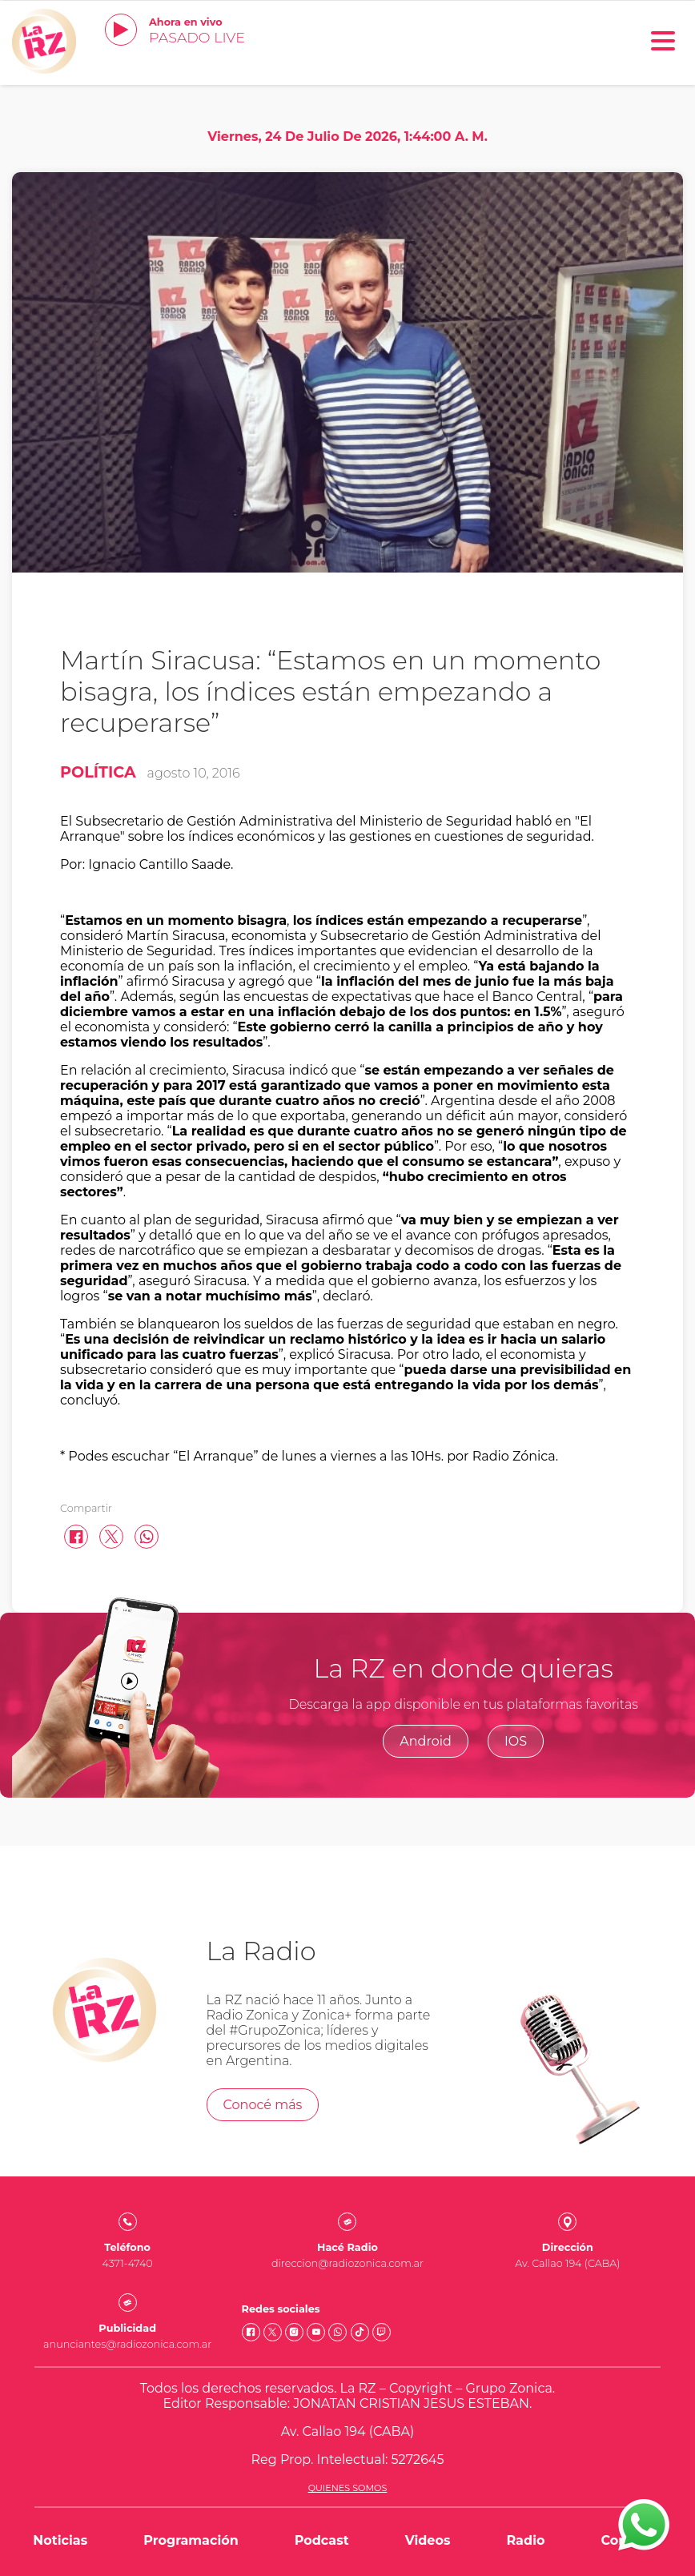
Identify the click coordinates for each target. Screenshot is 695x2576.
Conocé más (263, 2104)
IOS (515, 1741)
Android (426, 1741)
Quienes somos (348, 2488)
